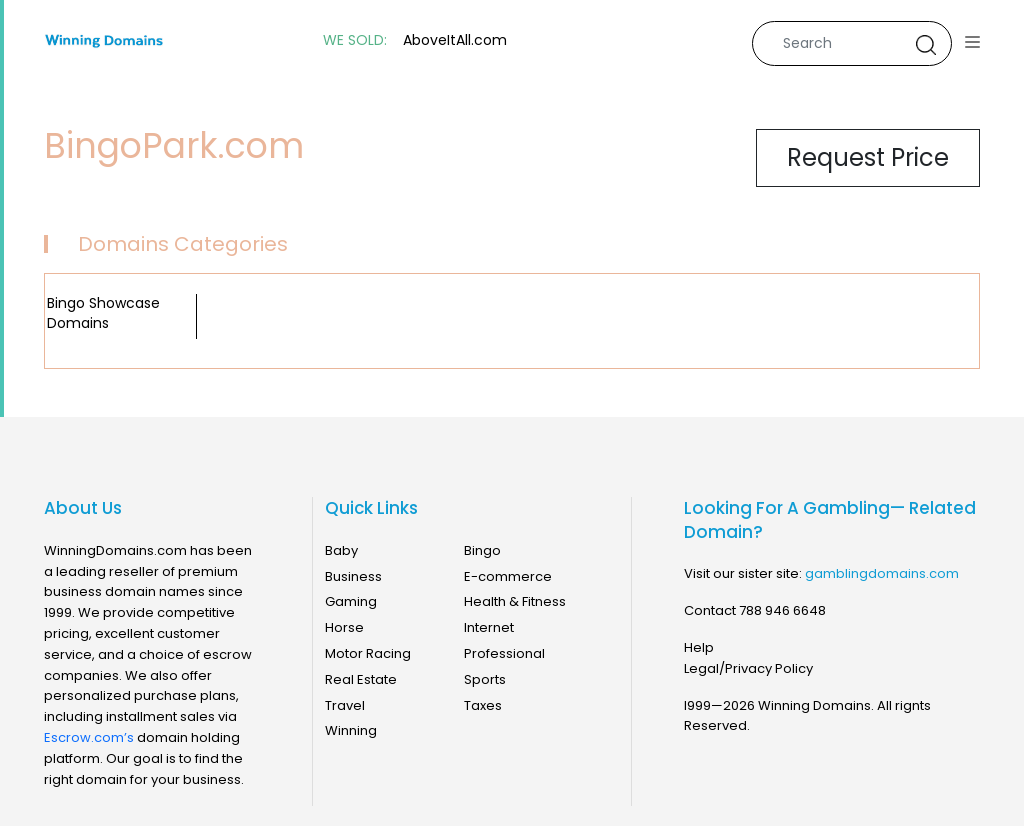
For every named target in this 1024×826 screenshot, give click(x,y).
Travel (345, 705)
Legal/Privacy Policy (748, 668)
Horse (344, 627)
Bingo (482, 550)
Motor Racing (368, 653)
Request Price (868, 157)
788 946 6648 (782, 610)
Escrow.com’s (89, 737)
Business (353, 576)
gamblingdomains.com (882, 573)
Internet (489, 627)
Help (699, 647)
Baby (341, 550)
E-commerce (508, 576)
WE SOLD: (355, 40)
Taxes (483, 705)
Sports (485, 679)
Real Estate (361, 679)
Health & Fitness (515, 601)
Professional (504, 653)
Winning (351, 730)
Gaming (351, 601)
